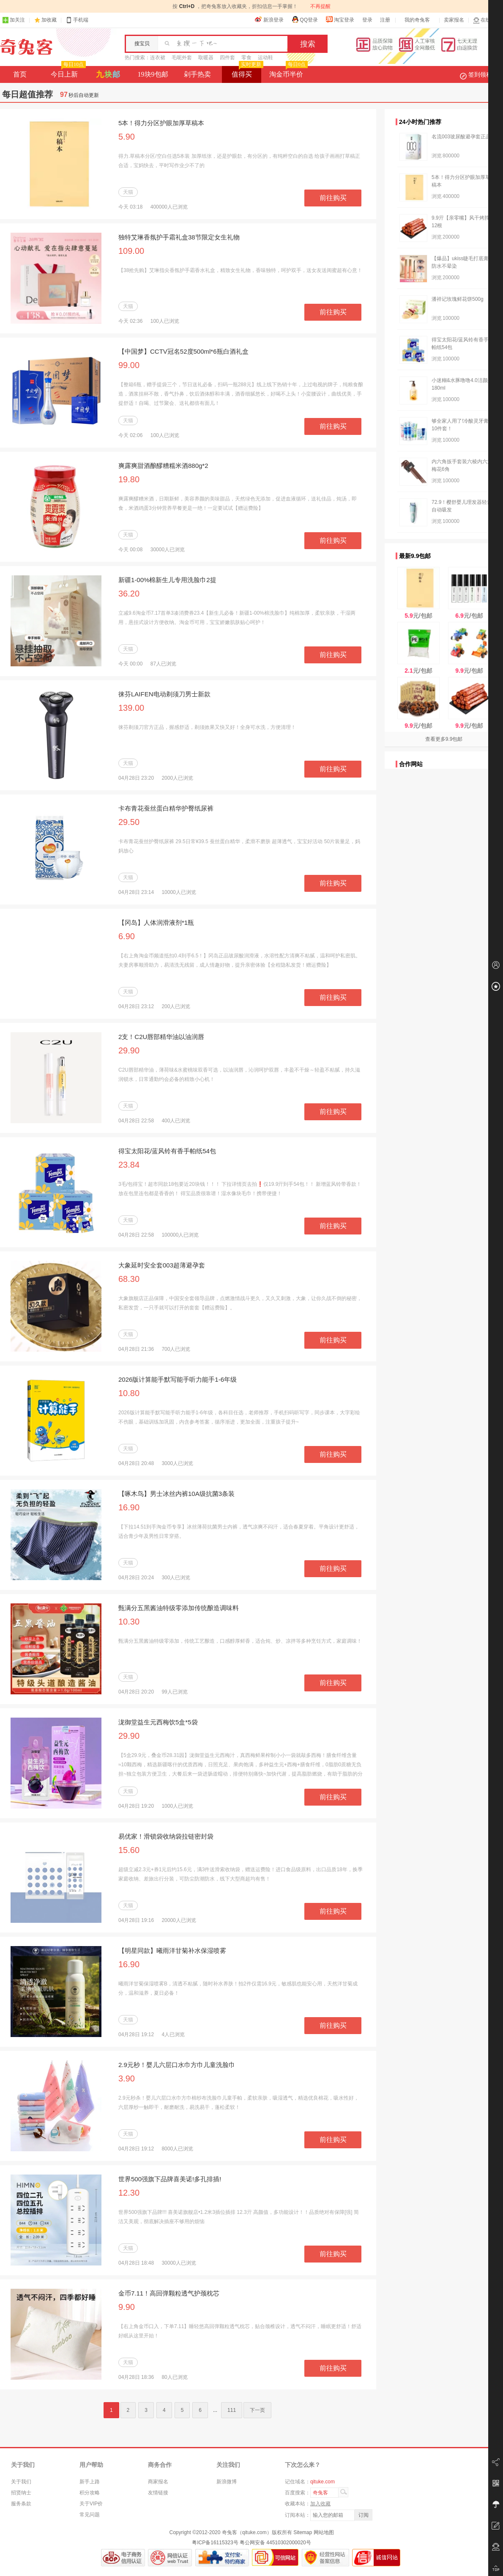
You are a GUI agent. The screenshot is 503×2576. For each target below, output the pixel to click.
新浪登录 (269, 19)
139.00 (131, 707)
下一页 (257, 2410)
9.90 (126, 2307)
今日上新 (67, 72)
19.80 (128, 479)
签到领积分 (480, 74)
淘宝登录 (339, 19)
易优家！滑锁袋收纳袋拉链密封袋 (165, 1836)
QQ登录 (304, 19)
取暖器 (205, 57)
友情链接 (158, 2493)
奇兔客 (26, 46)
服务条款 (21, 2504)
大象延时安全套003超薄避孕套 (161, 1265)
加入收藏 (320, 2504)
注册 (385, 20)
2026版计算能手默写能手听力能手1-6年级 (177, 1379)
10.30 (128, 1621)
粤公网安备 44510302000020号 (275, 2543)
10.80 (128, 1393)
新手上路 (89, 2482)
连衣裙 (157, 57)
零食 (246, 57)
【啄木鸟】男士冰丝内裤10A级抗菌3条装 (176, 1493)
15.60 (128, 1850)
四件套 (227, 57)
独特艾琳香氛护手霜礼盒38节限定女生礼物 (179, 237)
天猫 (128, 192)
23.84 (128, 1164)
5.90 (126, 136)
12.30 (128, 2192)
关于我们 (21, 2482)
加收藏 (49, 20)
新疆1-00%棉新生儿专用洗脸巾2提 (167, 579)
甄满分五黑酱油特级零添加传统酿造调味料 (178, 1607)
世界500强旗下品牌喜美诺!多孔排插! (169, 2179)
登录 (367, 20)
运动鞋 (265, 57)
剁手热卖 (197, 74)
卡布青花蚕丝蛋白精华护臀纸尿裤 (165, 808)
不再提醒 (320, 6)
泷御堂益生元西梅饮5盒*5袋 (158, 1722)
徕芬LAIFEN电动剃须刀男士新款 (164, 694)
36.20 (128, 593)
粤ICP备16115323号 (215, 2543)
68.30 (128, 1279)
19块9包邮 (153, 74)
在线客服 (487, 20)
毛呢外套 (182, 57)
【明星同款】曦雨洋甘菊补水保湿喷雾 (172, 1950)
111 (231, 2410)
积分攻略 (89, 2493)
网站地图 (324, 2532)
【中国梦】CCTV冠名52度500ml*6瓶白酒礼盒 (183, 351)
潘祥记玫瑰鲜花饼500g (458, 299)
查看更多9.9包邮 (444, 739)
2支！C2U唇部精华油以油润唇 (161, 1036)
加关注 (13, 20)
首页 (20, 74)
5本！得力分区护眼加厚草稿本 (161, 122)
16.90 (128, 1507)
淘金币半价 (287, 72)
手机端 (77, 20)
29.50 (128, 822)
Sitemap (302, 2532)
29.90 (128, 1050)
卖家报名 (454, 20)
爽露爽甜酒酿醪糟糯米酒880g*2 (163, 465)
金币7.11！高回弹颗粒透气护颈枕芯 (168, 2293)
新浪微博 (226, 2482)
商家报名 (158, 2482)
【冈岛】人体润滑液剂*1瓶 (156, 922)
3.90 (126, 2078)
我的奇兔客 (417, 20)
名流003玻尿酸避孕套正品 (461, 137)
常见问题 (89, 2515)
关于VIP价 (91, 2504)
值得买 (247, 72)
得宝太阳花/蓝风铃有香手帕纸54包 (167, 1151)
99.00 (128, 365)
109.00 (131, 251)
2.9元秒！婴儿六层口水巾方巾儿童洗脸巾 (176, 2064)
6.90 (126, 936)
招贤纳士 (21, 2493)
